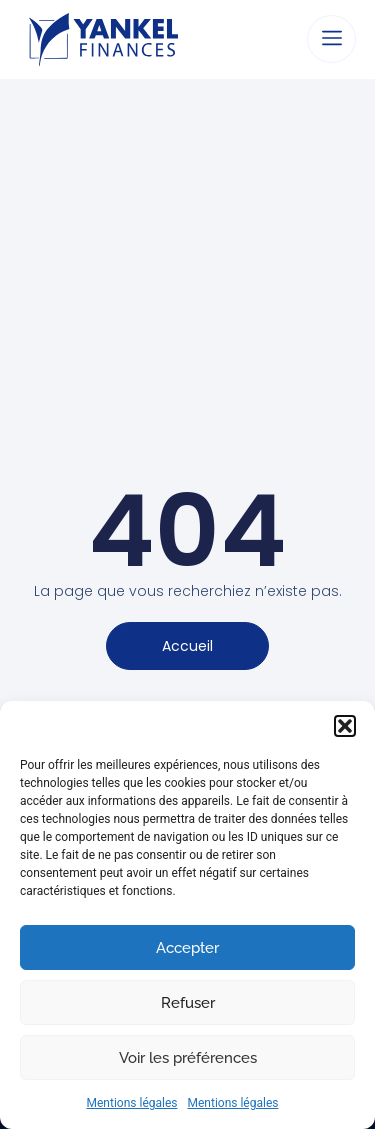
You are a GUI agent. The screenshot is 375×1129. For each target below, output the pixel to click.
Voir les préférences (188, 1058)
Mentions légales (132, 1103)
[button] (345, 726)
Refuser (188, 1003)
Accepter (187, 948)
